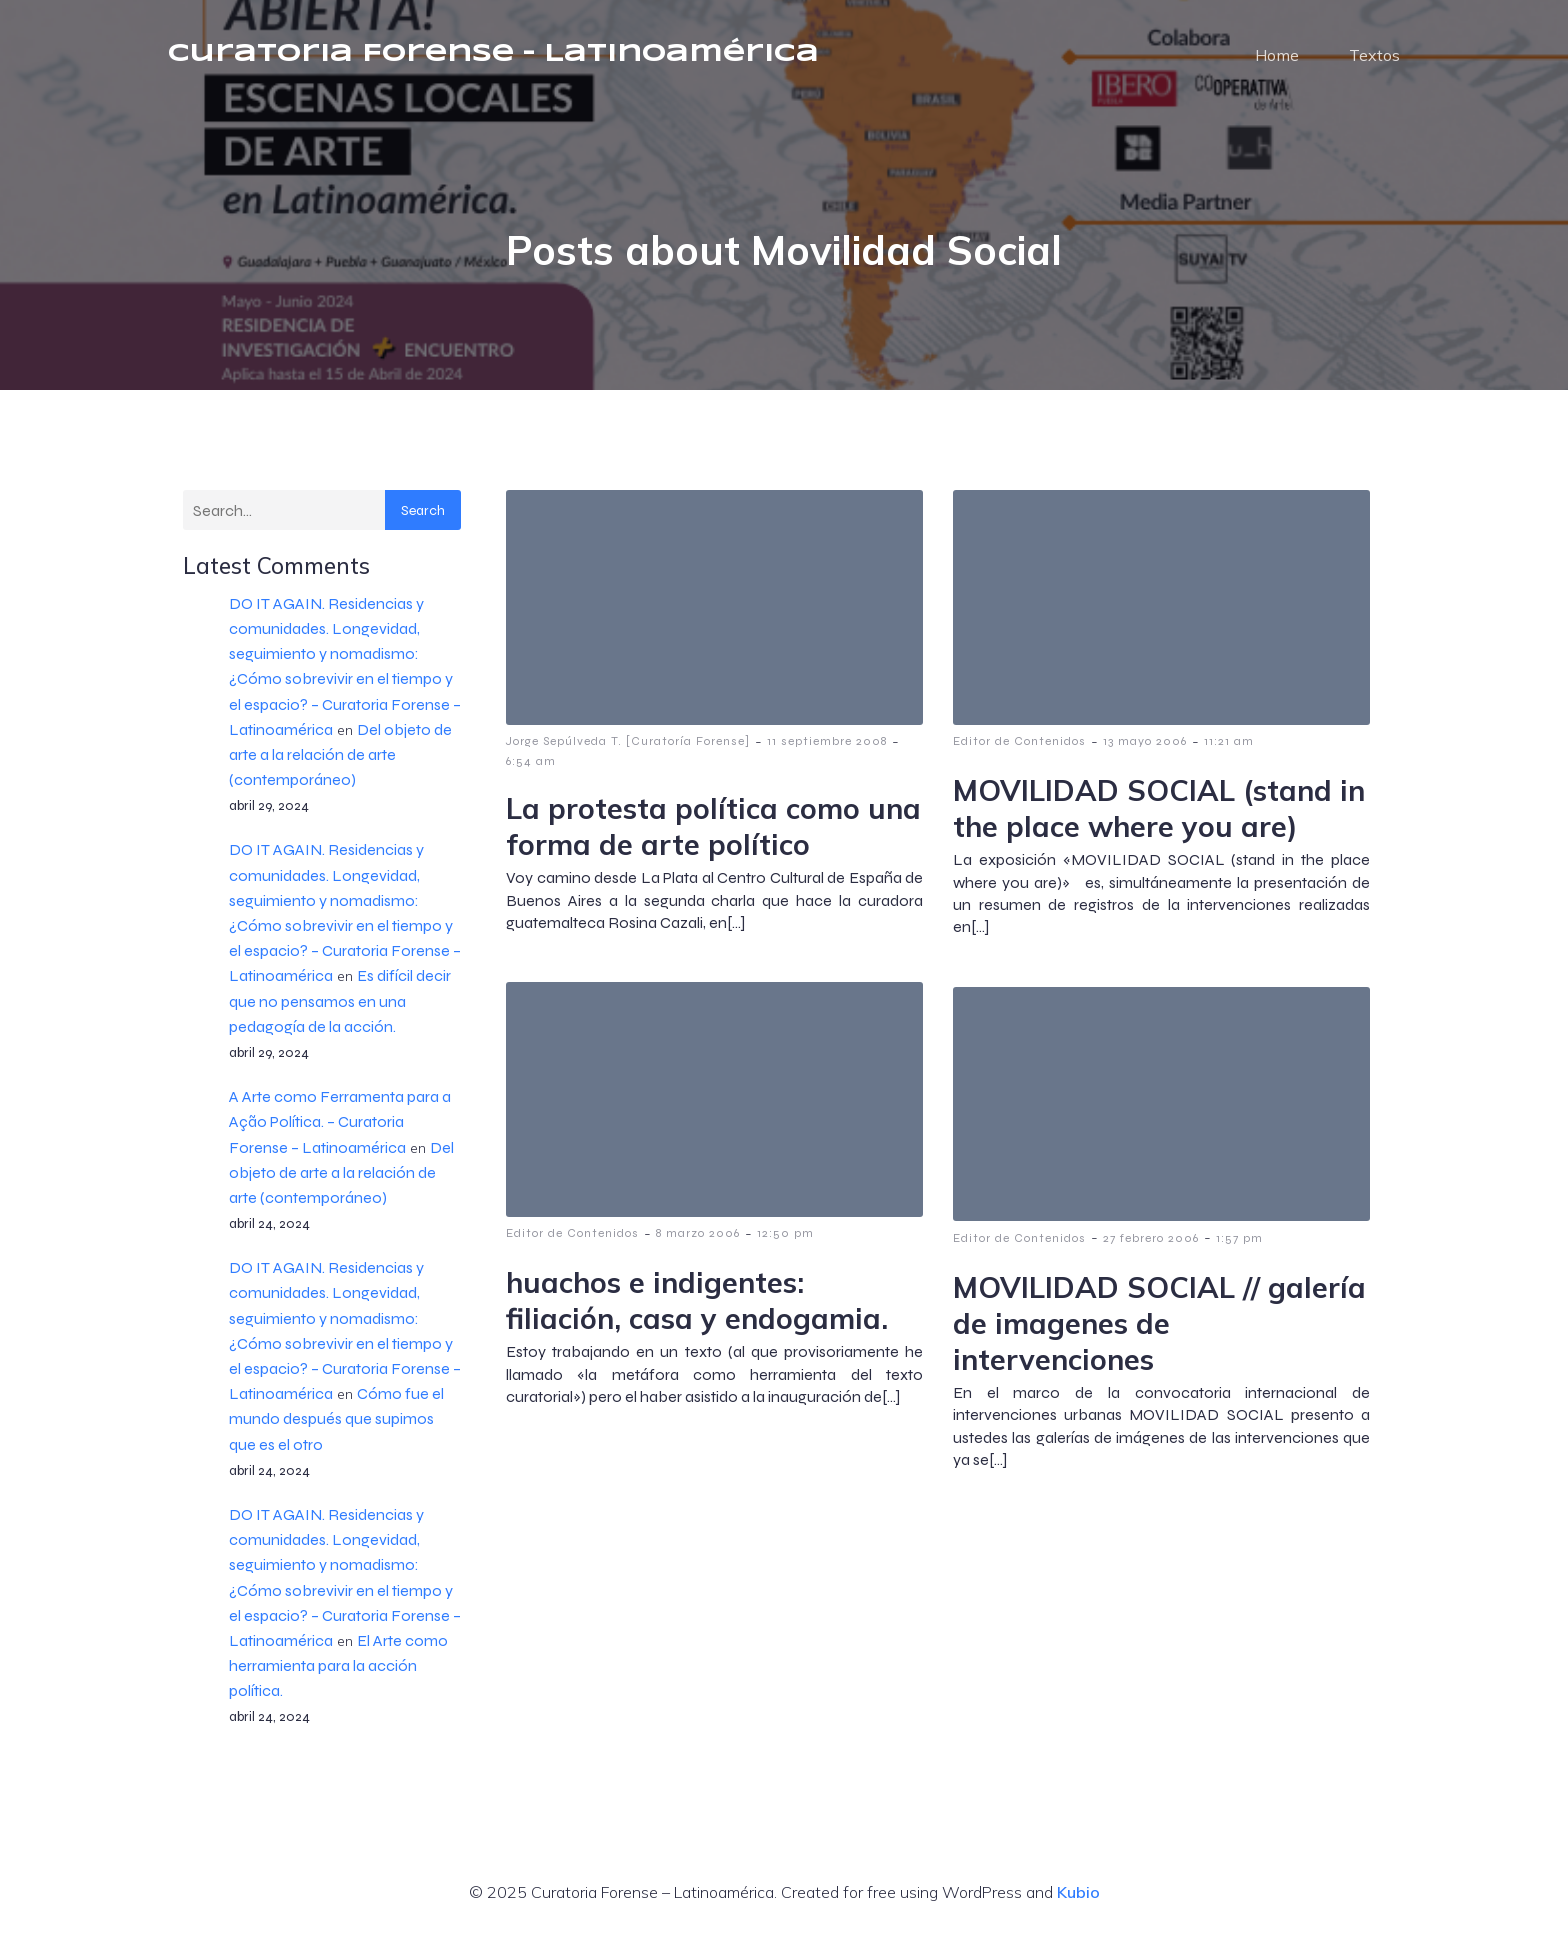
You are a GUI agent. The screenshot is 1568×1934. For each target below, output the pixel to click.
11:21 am (1229, 741)
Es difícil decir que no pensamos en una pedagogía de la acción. (340, 1000)
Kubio (1078, 1892)
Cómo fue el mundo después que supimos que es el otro (336, 1418)
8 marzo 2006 (698, 1233)
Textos (1374, 55)
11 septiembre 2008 (827, 741)
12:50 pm (785, 1233)
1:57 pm (1239, 1238)
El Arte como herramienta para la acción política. (338, 1665)
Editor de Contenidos (1019, 741)
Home (1277, 55)
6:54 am (531, 761)
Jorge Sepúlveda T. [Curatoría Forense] (628, 741)
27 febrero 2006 (1151, 1238)
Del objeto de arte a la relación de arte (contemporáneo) (340, 754)
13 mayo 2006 (1145, 741)
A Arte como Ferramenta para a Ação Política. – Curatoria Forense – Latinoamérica (340, 1121)
